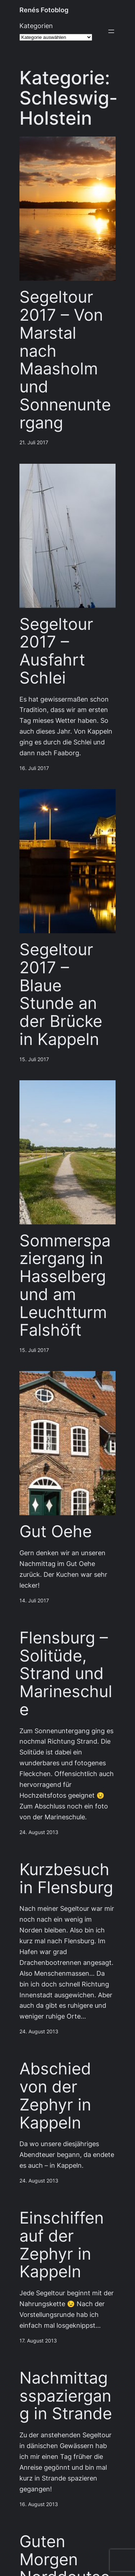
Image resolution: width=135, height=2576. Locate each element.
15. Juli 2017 (34, 1059)
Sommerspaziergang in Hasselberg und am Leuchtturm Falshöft (65, 1285)
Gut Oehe (55, 1531)
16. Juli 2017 (34, 768)
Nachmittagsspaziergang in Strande (65, 2395)
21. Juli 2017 (33, 442)
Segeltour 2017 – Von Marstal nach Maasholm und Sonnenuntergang (65, 359)
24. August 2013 (38, 1832)
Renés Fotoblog (43, 10)
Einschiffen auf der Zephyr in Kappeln (61, 2245)
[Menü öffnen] (111, 31)
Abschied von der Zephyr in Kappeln (55, 2095)
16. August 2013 (38, 2504)
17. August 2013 (38, 2341)
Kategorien (36, 26)
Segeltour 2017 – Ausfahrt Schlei (56, 651)
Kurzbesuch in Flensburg (66, 1878)
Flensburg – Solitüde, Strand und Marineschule (65, 1673)
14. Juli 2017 (34, 1600)
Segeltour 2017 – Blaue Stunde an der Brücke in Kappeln (60, 994)
